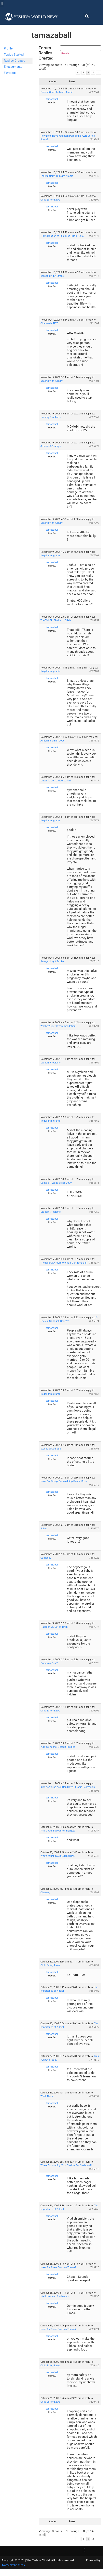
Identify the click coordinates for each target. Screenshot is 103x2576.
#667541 (94, 99)
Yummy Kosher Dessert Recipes (57, 1753)
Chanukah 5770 (49, 330)
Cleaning (45, 1899)
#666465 (94, 2215)
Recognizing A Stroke (52, 282)
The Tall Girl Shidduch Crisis (55, 627)
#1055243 (93, 1862)
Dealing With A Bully (51, 387)
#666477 (94, 2034)
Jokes (43, 1535)
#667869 (94, 424)
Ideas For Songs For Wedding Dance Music (63, 1488)
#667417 (94, 282)
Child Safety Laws (50, 206)
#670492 (94, 1972)
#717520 (94, 1670)
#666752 (94, 627)
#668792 (94, 1899)
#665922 (94, 1564)
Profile (8, 48)
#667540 (94, 182)
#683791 (94, 1033)
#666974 (94, 1327)
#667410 (94, 968)
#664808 (94, 1797)
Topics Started (14, 54)
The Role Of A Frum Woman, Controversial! (63, 1269)
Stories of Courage (50, 453)
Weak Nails (46, 2103)
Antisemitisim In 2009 (52, 747)
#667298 (94, 529)
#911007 (94, 330)
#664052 (94, 2103)
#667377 (94, 1633)
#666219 (94, 1491)
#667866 (94, 1069)
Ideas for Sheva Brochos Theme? (58, 2274)
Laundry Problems (50, 424)
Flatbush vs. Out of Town (54, 1633)
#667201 (94, 562)
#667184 (94, 678)
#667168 (94, 1127)
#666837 (94, 1269)
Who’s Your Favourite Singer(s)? (57, 1837)
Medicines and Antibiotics (54, 2303)
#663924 (94, 2336)
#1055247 (93, 1837)
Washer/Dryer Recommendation (58, 1033)
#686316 (94, 2176)
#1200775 (93, 1535)
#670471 (94, 2408)
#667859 (94, 1218)
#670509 (94, 206)
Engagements (13, 67)
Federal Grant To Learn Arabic (56, 99)
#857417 (94, 787)
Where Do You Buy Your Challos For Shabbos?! (66, 2172)
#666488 (94, 1997)
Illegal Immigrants (50, 562)
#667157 (94, 1400)
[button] (2, 3)
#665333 (94, 1753)
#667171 (94, 827)
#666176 (94, 1189)
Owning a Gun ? (49, 1670)
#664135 (94, 2303)
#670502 (94, 1717)
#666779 (94, 453)
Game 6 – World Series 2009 (56, 1189)
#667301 (94, 387)
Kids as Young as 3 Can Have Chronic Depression (67, 1793)
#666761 (94, 1455)
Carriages (45, 1564)
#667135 (94, 747)
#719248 (94, 146)
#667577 (94, 242)
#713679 (94, 2066)
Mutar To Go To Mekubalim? (55, 787)
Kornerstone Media (14, 2571)
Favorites (10, 73)
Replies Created (14, 60)
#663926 (94, 2274)
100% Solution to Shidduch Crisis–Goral (62, 242)
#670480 (94, 2372)
